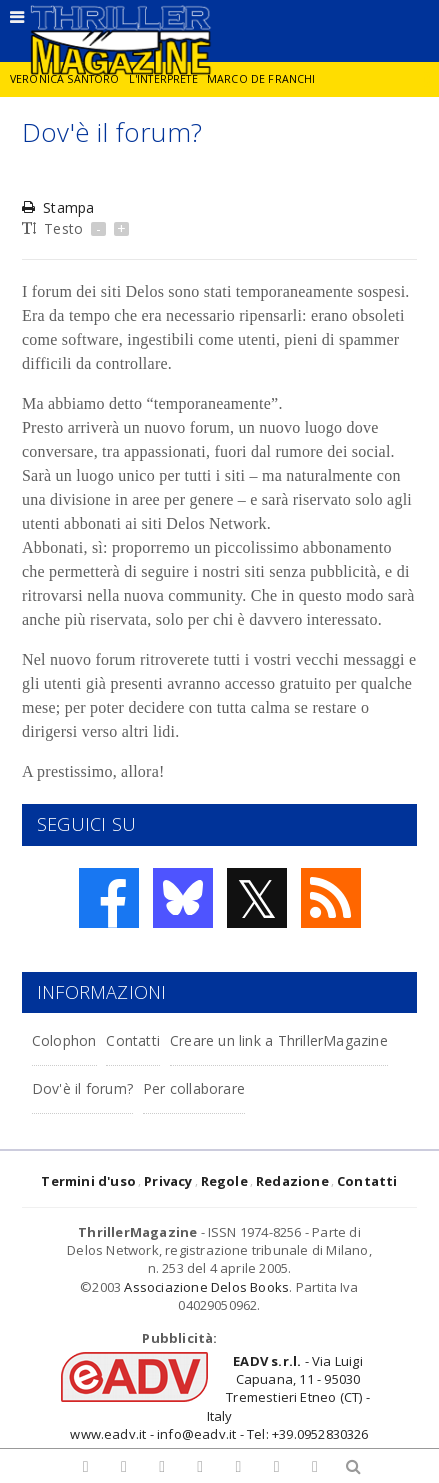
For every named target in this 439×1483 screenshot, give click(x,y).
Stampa (58, 207)
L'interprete (163, 79)
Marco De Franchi (261, 79)
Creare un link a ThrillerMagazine (279, 1040)
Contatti (133, 1040)
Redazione (292, 1181)
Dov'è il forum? (82, 1088)
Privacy (168, 1181)
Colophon (64, 1040)
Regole (224, 1181)
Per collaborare (194, 1088)
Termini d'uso (88, 1181)
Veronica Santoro (65, 79)
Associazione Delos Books (206, 1287)
